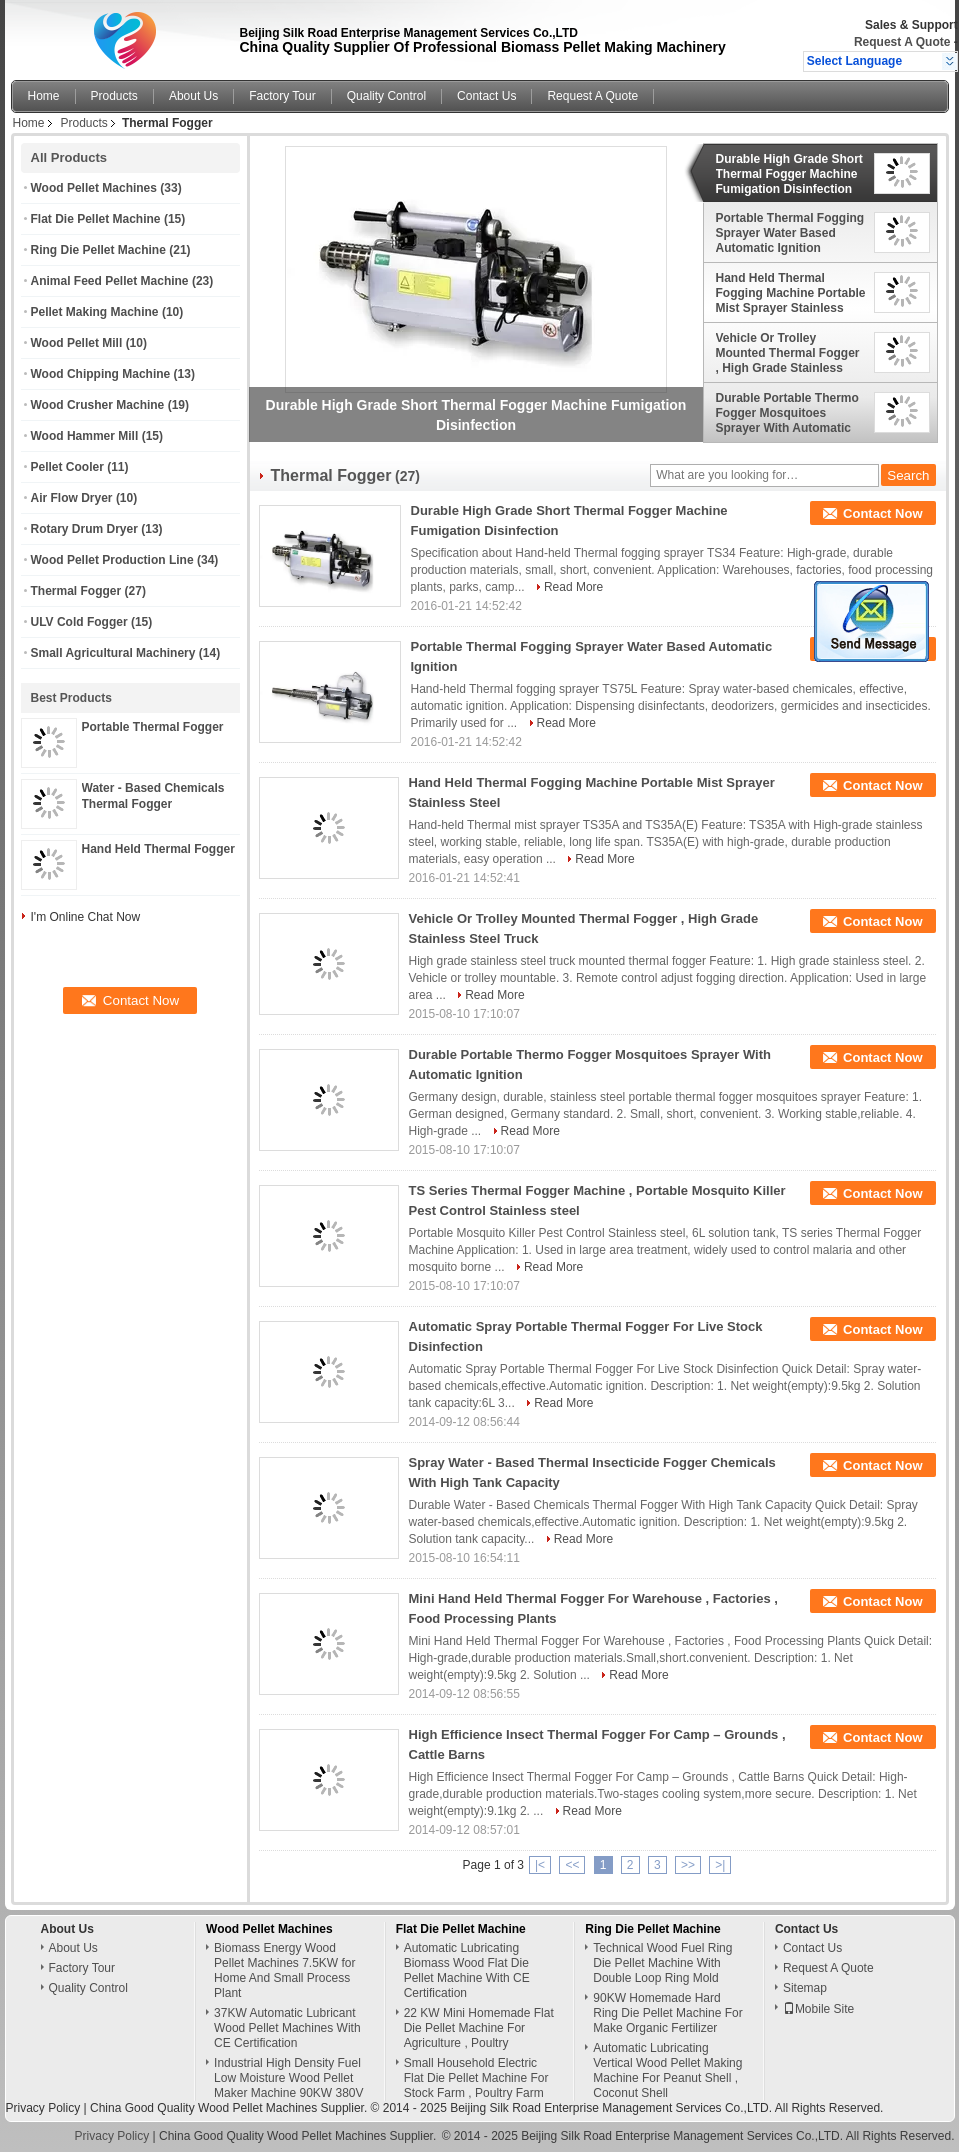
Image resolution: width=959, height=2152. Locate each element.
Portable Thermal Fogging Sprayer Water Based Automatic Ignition (790, 233)
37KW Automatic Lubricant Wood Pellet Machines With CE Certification (287, 2028)
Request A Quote (902, 42)
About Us (193, 96)
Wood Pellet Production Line (112, 560)
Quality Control (386, 96)
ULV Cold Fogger (79, 622)
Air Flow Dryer (72, 498)
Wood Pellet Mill (77, 343)
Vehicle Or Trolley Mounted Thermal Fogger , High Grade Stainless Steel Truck (788, 353)
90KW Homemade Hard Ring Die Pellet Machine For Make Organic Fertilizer (667, 2013)
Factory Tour (282, 96)
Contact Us (486, 96)
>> (688, 1865)
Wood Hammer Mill (85, 436)
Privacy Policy (43, 2108)
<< (572, 1865)
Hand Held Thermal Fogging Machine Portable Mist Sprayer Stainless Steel (791, 293)
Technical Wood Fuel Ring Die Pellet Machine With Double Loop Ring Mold (662, 1963)
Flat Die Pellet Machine (96, 219)
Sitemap (805, 1988)
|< (540, 1865)
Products (114, 96)
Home (44, 96)
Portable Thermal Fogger (153, 727)
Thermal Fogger (76, 591)
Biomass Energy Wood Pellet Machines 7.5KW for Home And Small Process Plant (284, 1970)
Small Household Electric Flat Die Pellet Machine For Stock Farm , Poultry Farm (476, 2078)
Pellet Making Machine (95, 312)
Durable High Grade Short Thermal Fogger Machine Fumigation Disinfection (789, 174)
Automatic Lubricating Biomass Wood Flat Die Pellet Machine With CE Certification (467, 1970)
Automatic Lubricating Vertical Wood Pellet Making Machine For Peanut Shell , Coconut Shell (667, 2070)
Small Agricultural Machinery (113, 653)
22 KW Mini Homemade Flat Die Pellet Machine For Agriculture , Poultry (479, 2028)
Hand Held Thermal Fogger (158, 849)
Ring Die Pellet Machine (98, 250)
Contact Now (882, 513)
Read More (573, 587)
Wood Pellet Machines (94, 188)
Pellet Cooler (67, 467)
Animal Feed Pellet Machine (110, 281)
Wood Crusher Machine (98, 405)
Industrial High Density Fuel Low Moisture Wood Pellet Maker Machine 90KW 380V (288, 2078)
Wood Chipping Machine (101, 374)
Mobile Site (818, 2009)
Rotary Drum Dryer (84, 529)
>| (720, 1865)
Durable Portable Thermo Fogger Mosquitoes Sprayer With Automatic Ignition (787, 413)
